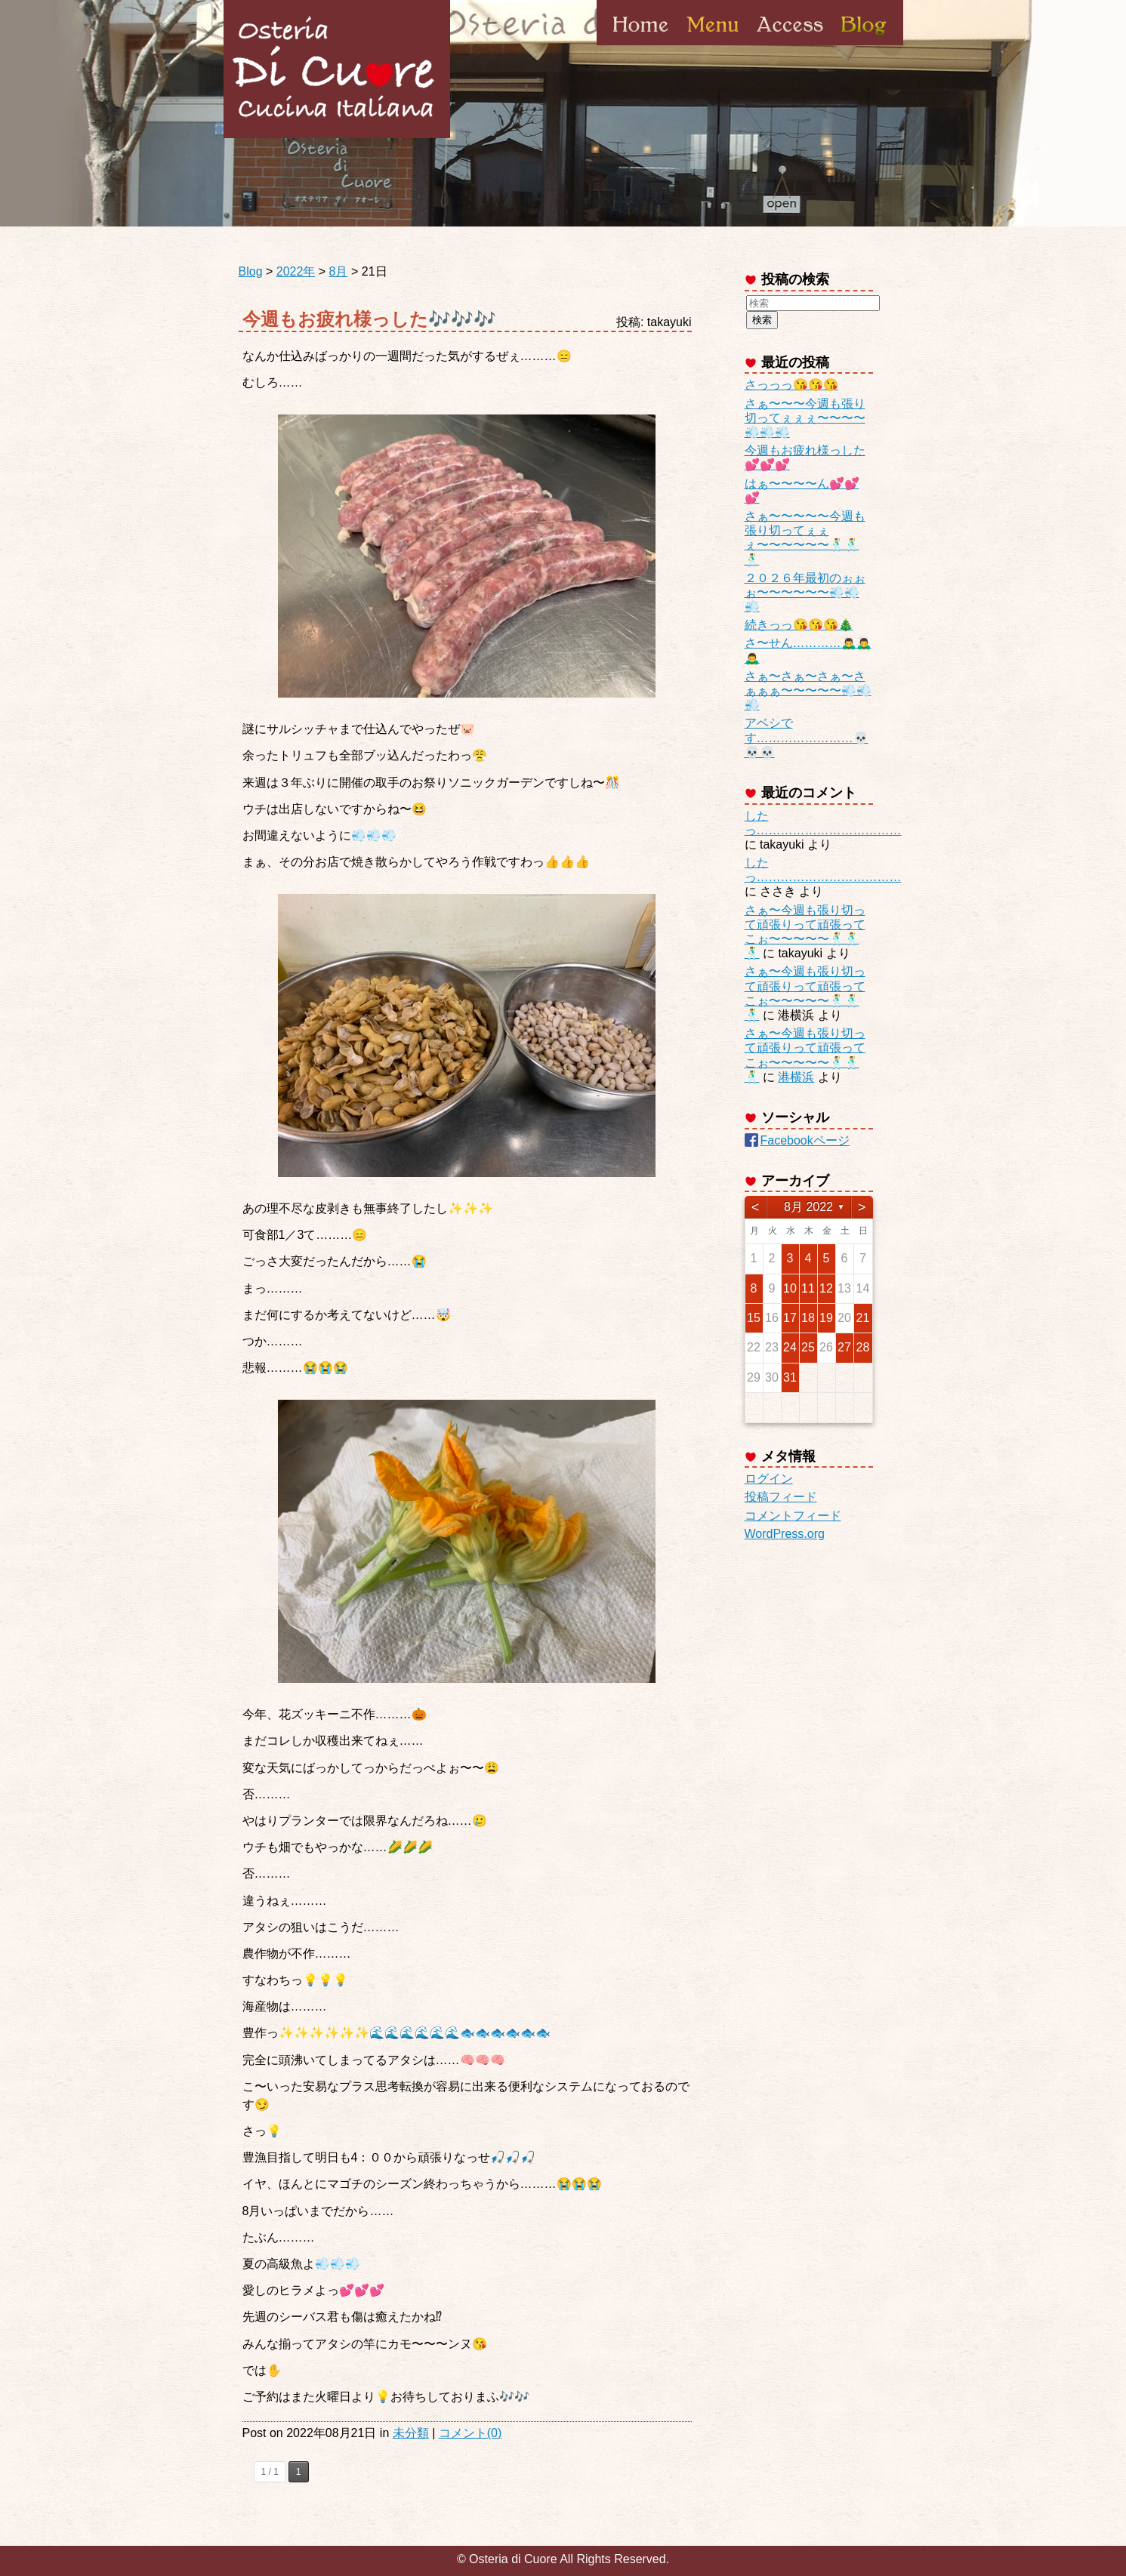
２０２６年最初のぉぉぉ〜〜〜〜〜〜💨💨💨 (805, 592)
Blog (862, 44)
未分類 (411, 2433)
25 (808, 1347)
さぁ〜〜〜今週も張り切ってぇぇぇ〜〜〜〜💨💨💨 (805, 418)
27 (844, 1347)
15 (753, 1317)
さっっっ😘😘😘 (791, 384)
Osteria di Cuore (337, 69)
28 (863, 1347)
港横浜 (796, 1077)
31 (790, 1377)
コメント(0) (470, 2433)
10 (790, 1288)
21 (863, 1317)
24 (790, 1347)
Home (641, 44)
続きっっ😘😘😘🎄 (799, 624)
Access (790, 44)
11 (808, 1288)
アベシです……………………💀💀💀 (806, 737)
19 (826, 1317)
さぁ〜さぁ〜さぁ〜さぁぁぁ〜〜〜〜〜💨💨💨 (808, 690)
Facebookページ (805, 1140)
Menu (712, 44)
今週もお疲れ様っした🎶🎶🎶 (369, 319)
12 (826, 1288)
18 (808, 1317)
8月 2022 (808, 1206)
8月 (338, 271)
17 (790, 1317)
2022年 (296, 271)
